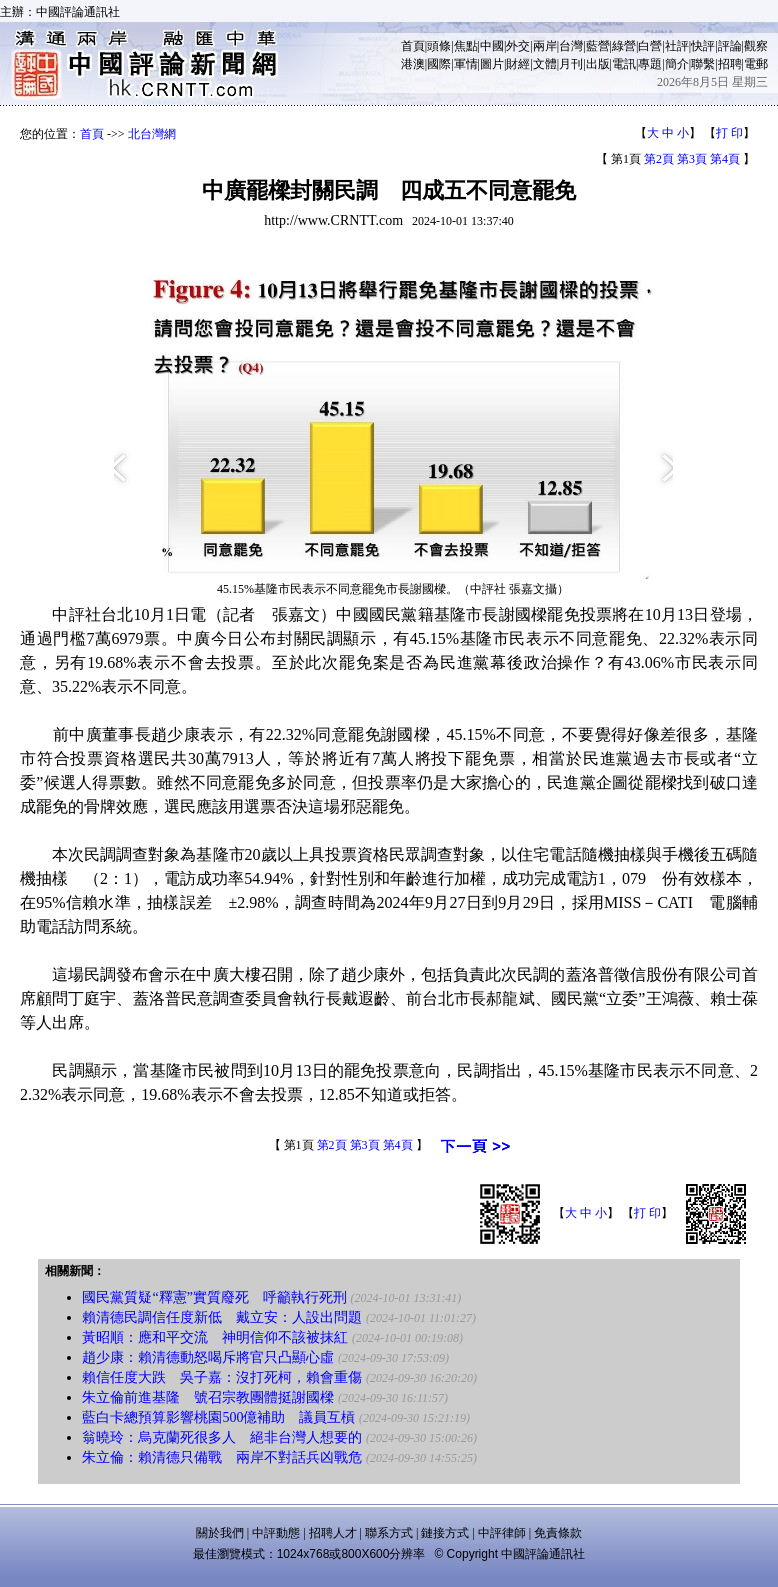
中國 (492, 46)
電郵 (756, 64)
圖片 (492, 64)
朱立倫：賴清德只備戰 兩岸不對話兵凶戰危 (222, 1457)
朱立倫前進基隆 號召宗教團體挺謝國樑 (208, 1397)
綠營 (624, 46)
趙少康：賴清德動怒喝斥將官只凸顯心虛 (208, 1357)
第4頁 (725, 159)
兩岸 (545, 46)
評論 (730, 46)
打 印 (729, 133)
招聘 (730, 64)
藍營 (598, 46)
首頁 (413, 46)
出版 (598, 64)
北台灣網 (152, 134)
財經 (518, 64)
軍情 (466, 64)
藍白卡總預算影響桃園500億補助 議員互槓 (218, 1417)
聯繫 (703, 64)
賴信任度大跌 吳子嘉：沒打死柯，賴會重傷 (222, 1377)
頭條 (439, 46)
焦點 (466, 46)
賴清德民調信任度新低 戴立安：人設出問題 (222, 1317)
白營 (650, 46)
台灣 (571, 46)
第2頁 (659, 159)
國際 (439, 64)
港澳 (413, 64)
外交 (518, 46)
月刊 (571, 64)
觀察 (756, 46)
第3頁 (692, 159)
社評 (677, 46)
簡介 (677, 64)
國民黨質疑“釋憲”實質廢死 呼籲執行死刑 (214, 1297)
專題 (650, 64)
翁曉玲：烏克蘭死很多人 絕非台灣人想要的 (222, 1437)
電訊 (624, 64)
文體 (545, 64)
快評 (703, 46)
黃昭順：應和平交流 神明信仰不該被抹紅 (215, 1337)
